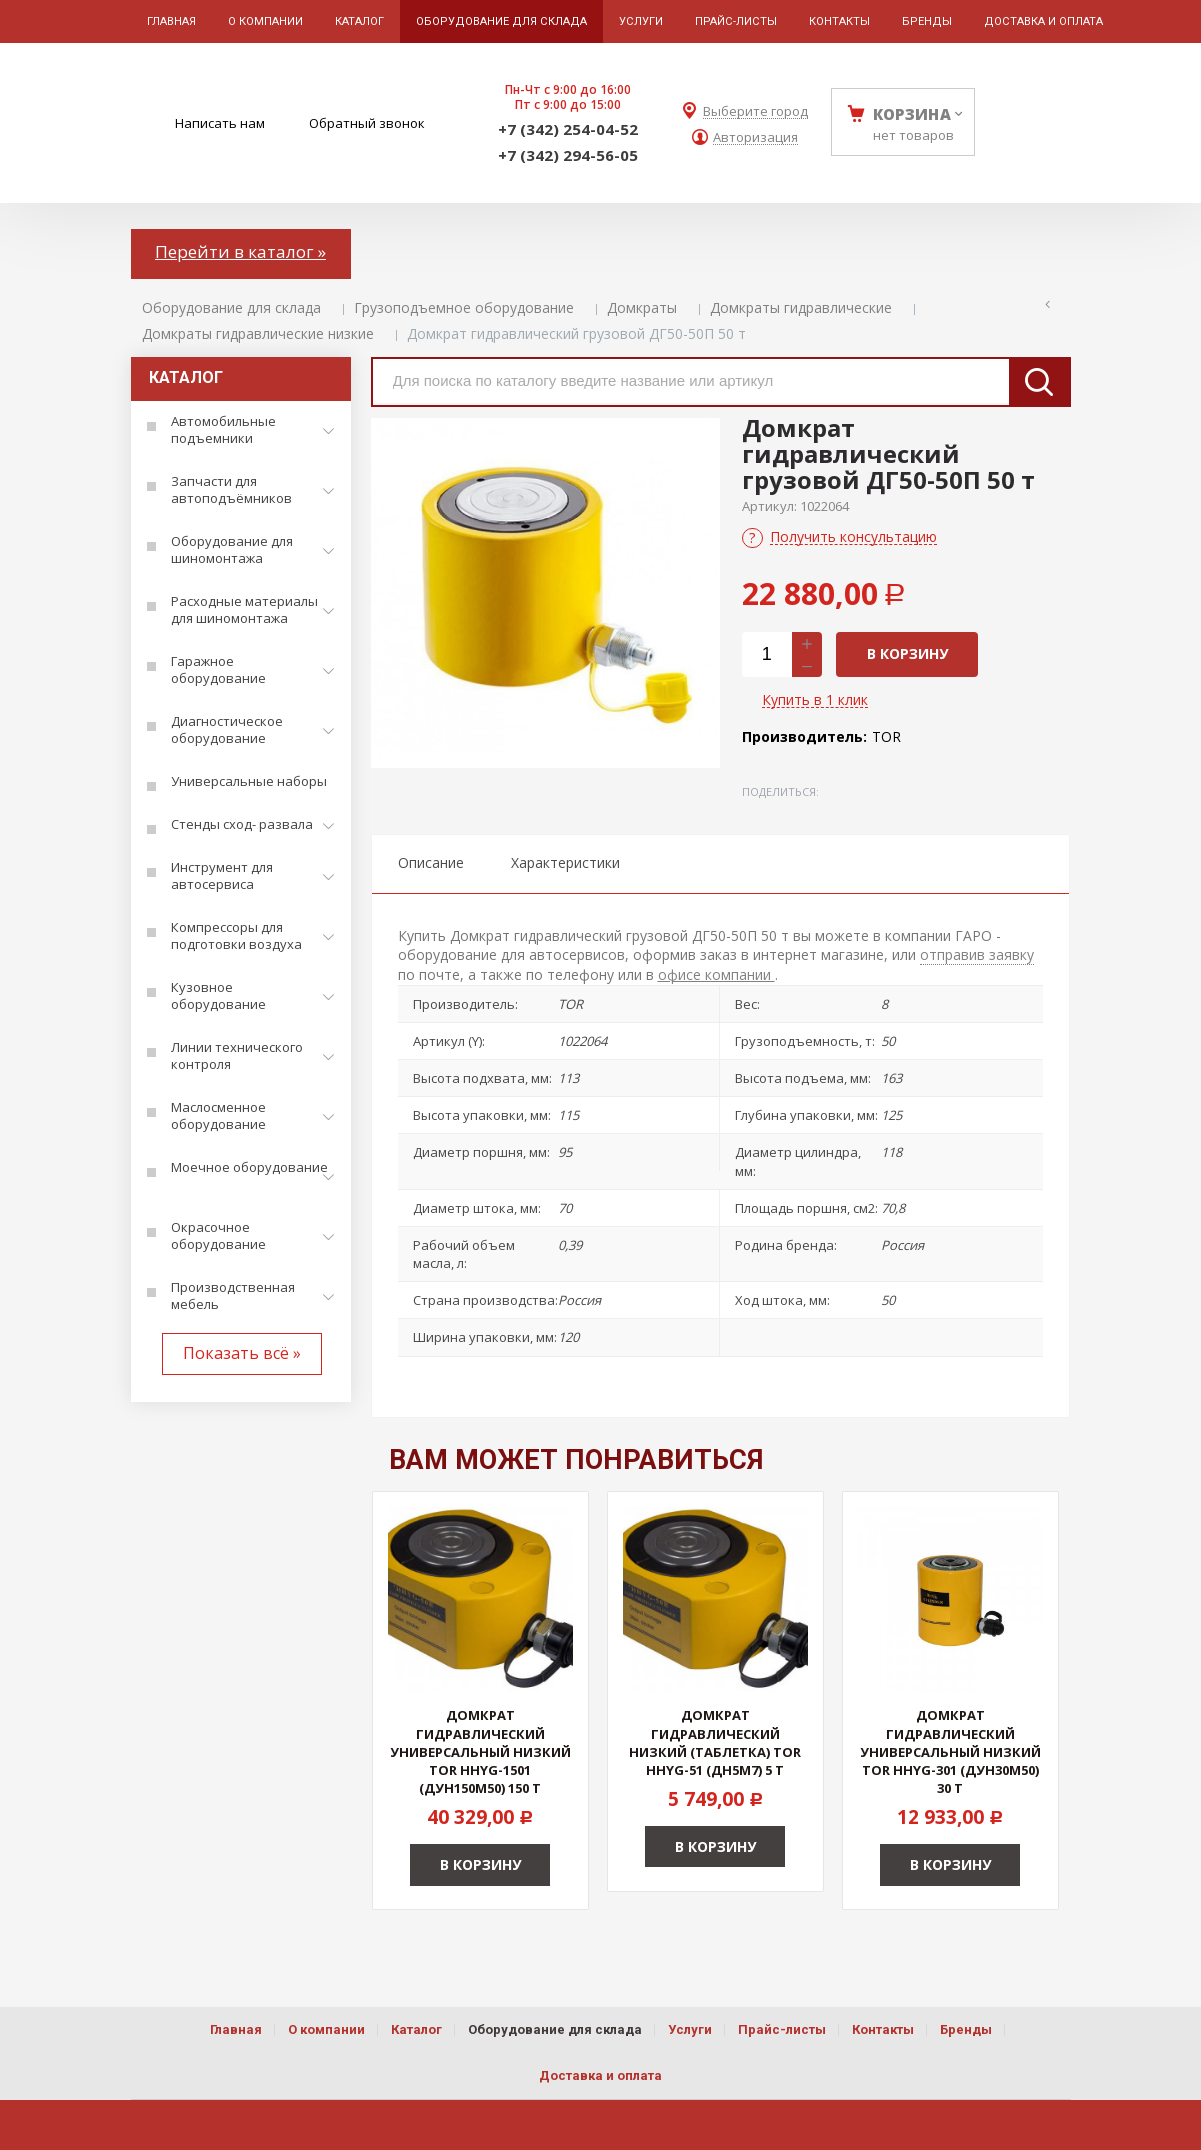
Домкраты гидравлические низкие (258, 333)
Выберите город (755, 111)
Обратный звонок (367, 123)
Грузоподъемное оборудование (464, 307)
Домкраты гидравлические (801, 307)
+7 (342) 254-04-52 (568, 129)
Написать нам (220, 123)
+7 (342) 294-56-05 (568, 155)
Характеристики (565, 862)
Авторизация (755, 137)
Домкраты (642, 307)
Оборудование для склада (231, 307)
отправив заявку (977, 954)
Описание (431, 862)
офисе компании (716, 974)
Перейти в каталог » (240, 251)
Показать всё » (242, 1353)
